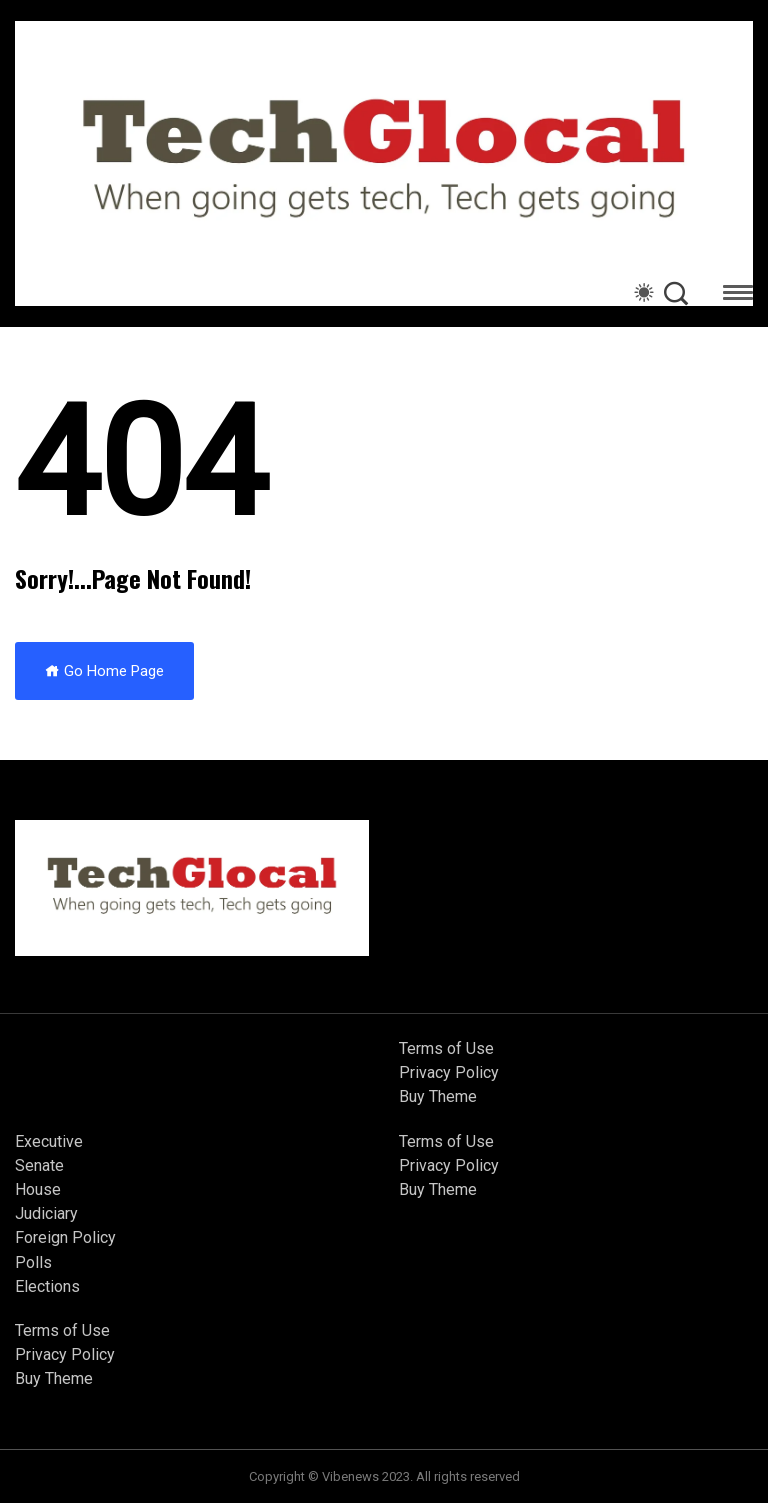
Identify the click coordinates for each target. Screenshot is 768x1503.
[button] (738, 295)
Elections (47, 1286)
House (38, 1189)
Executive (49, 1141)
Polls (33, 1262)
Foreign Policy (65, 1237)
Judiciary (46, 1213)
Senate (39, 1165)
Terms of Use (446, 1048)
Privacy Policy (449, 1072)
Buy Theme (438, 1096)
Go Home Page (104, 671)
